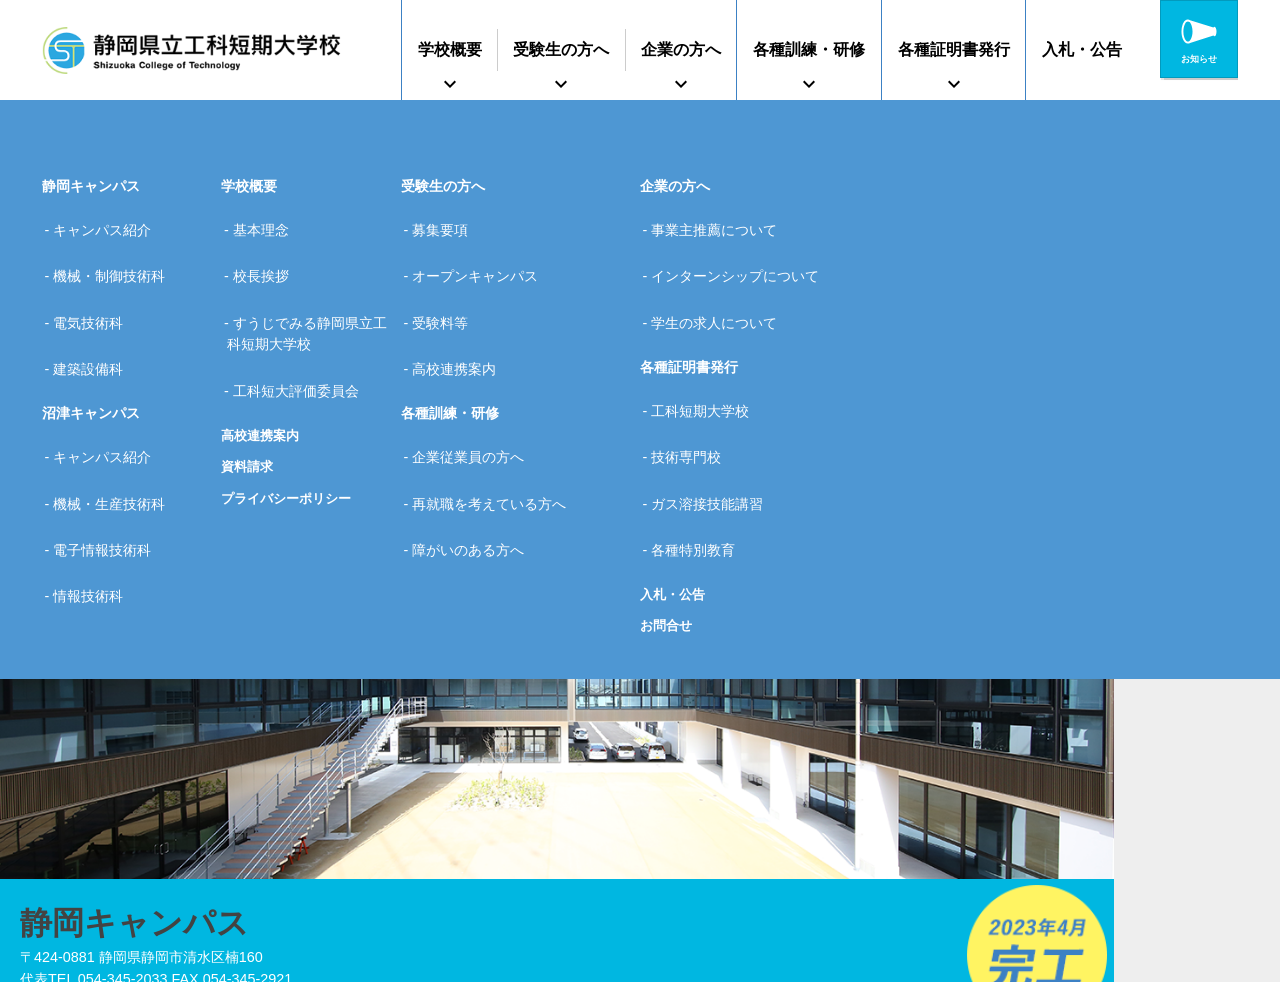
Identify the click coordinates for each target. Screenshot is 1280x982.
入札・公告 (1082, 49)
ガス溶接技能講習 (715, 422)
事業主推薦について (722, 222)
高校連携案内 (263, 375)
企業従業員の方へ (476, 390)
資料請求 (249, 407)
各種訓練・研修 (809, 49)
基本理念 (268, 222)
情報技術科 (96, 485)
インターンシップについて (743, 254)
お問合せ (668, 522)
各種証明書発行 (954, 49)
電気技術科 (96, 286)
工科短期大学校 (708, 359)
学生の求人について (722, 286)
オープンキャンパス (483, 254)
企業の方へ (681, 49)
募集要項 (448, 222)
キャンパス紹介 (110, 222)
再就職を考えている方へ (497, 422)
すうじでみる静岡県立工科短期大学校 (310, 297)
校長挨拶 (268, 254)
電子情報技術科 (110, 454)
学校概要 (450, 49)
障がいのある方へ (476, 454)
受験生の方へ (561, 49)
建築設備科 (96, 317)
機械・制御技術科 (117, 254)
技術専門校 (694, 390)
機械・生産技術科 (117, 422)
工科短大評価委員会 (303, 339)
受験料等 (448, 286)
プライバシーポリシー (291, 439)
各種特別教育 (701, 454)
